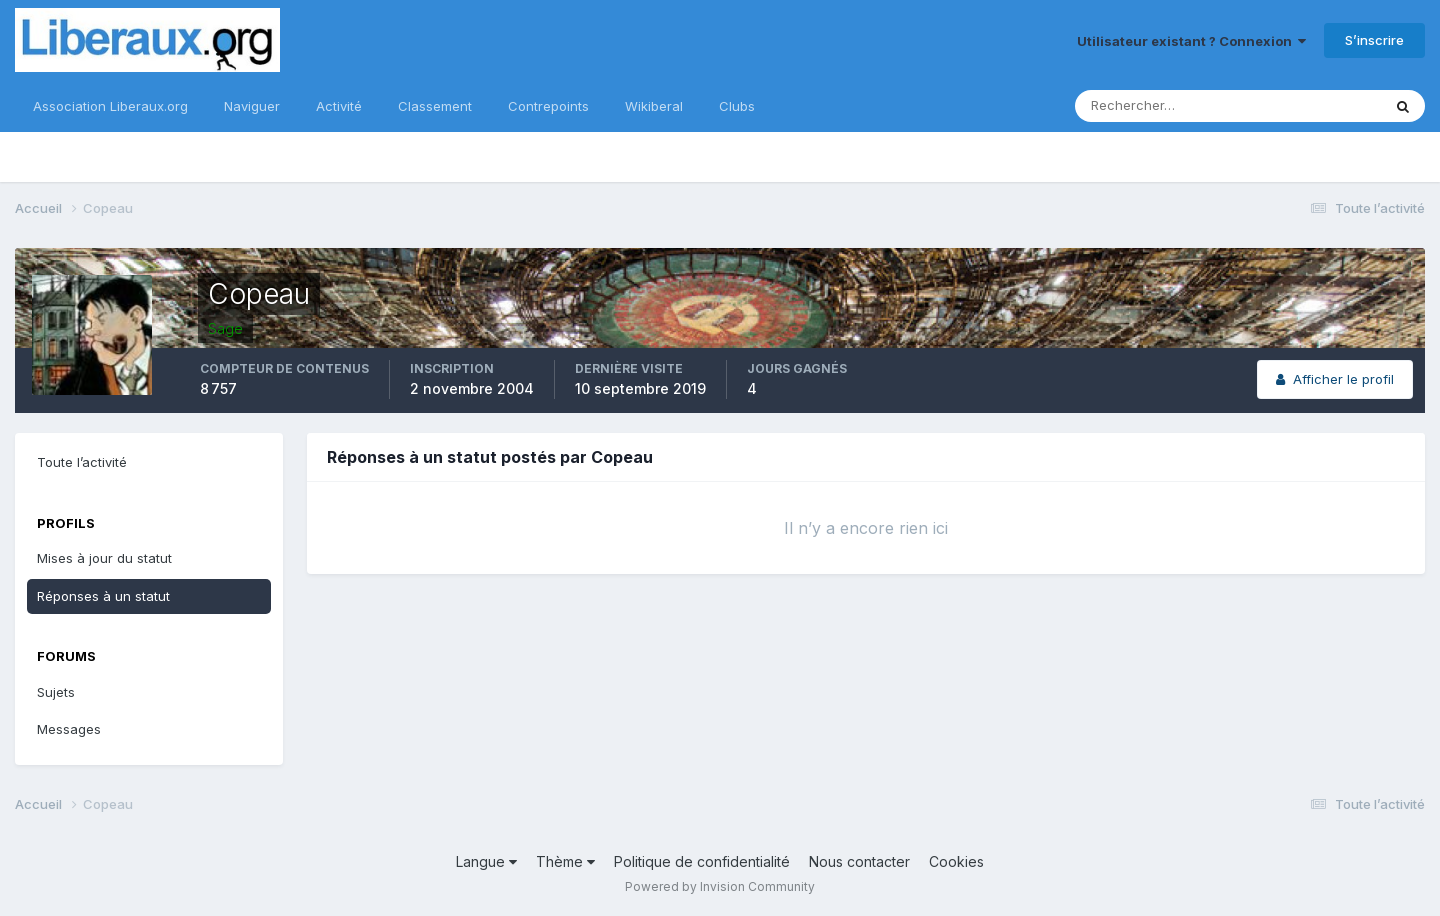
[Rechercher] (1163, 106)
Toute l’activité (82, 462)
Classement (435, 106)
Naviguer (252, 106)
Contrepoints (548, 106)
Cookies (956, 861)
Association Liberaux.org (110, 106)
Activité (339, 106)
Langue (486, 861)
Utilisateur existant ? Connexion (1191, 41)
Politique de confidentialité (702, 861)
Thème (565, 861)
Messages (69, 729)
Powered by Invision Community (720, 886)
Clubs (737, 106)
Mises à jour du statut (104, 558)
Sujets (56, 692)
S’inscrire (1374, 40)
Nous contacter (859, 861)
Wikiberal (654, 106)
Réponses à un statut (103, 596)
